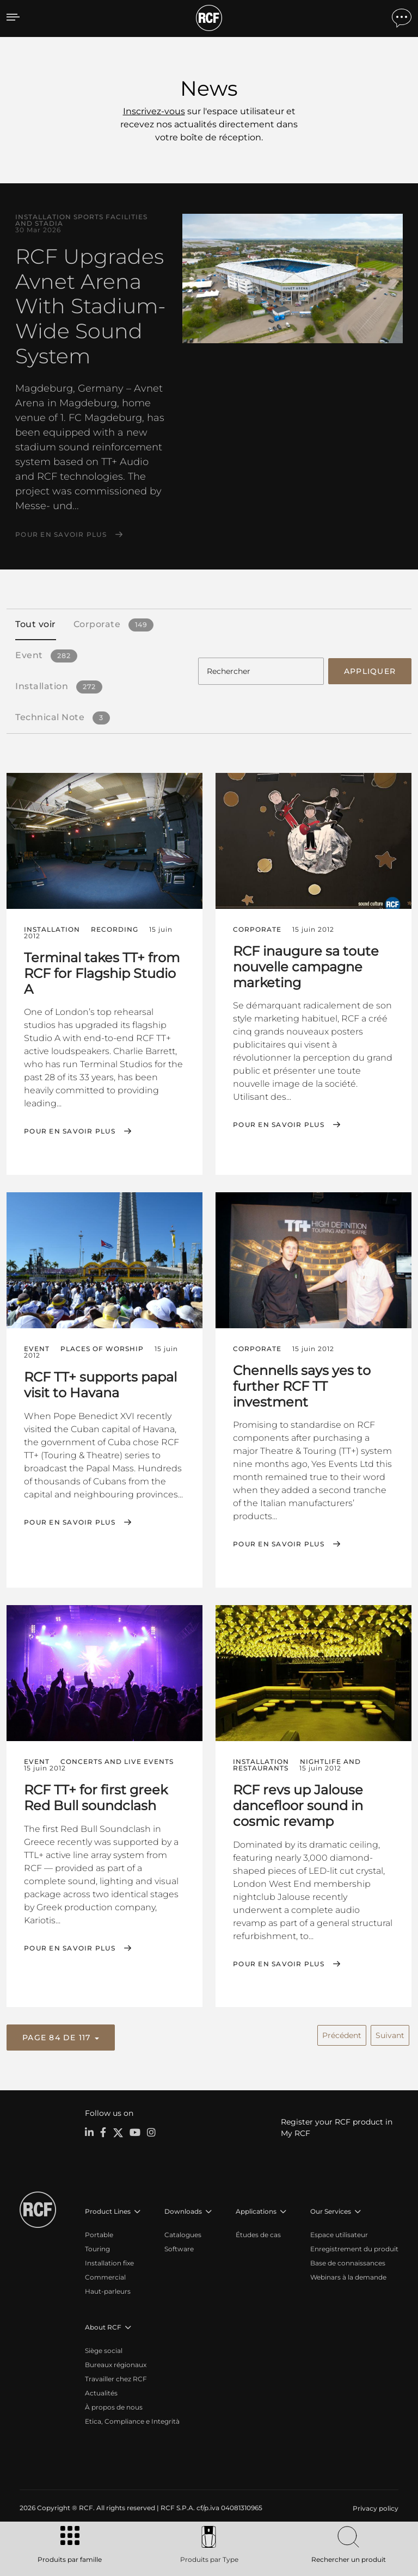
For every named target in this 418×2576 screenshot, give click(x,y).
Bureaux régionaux (115, 2363)
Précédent (341, 2033)
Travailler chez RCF (116, 2377)
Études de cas (258, 2233)
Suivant (390, 2033)
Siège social (103, 2349)
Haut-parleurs (108, 2290)
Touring (97, 2247)
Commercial (105, 2275)
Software (179, 2247)
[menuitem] (374, 2507)
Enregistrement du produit (354, 2247)
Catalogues (182, 2233)
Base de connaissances (347, 2261)
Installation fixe (109, 2261)
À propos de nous (114, 2405)
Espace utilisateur (339, 2233)
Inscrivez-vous (154, 111)
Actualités (101, 2391)
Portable (99, 2233)
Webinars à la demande (348, 2275)
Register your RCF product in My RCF (336, 2126)
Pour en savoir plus (61, 534)
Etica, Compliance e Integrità (132, 2420)
